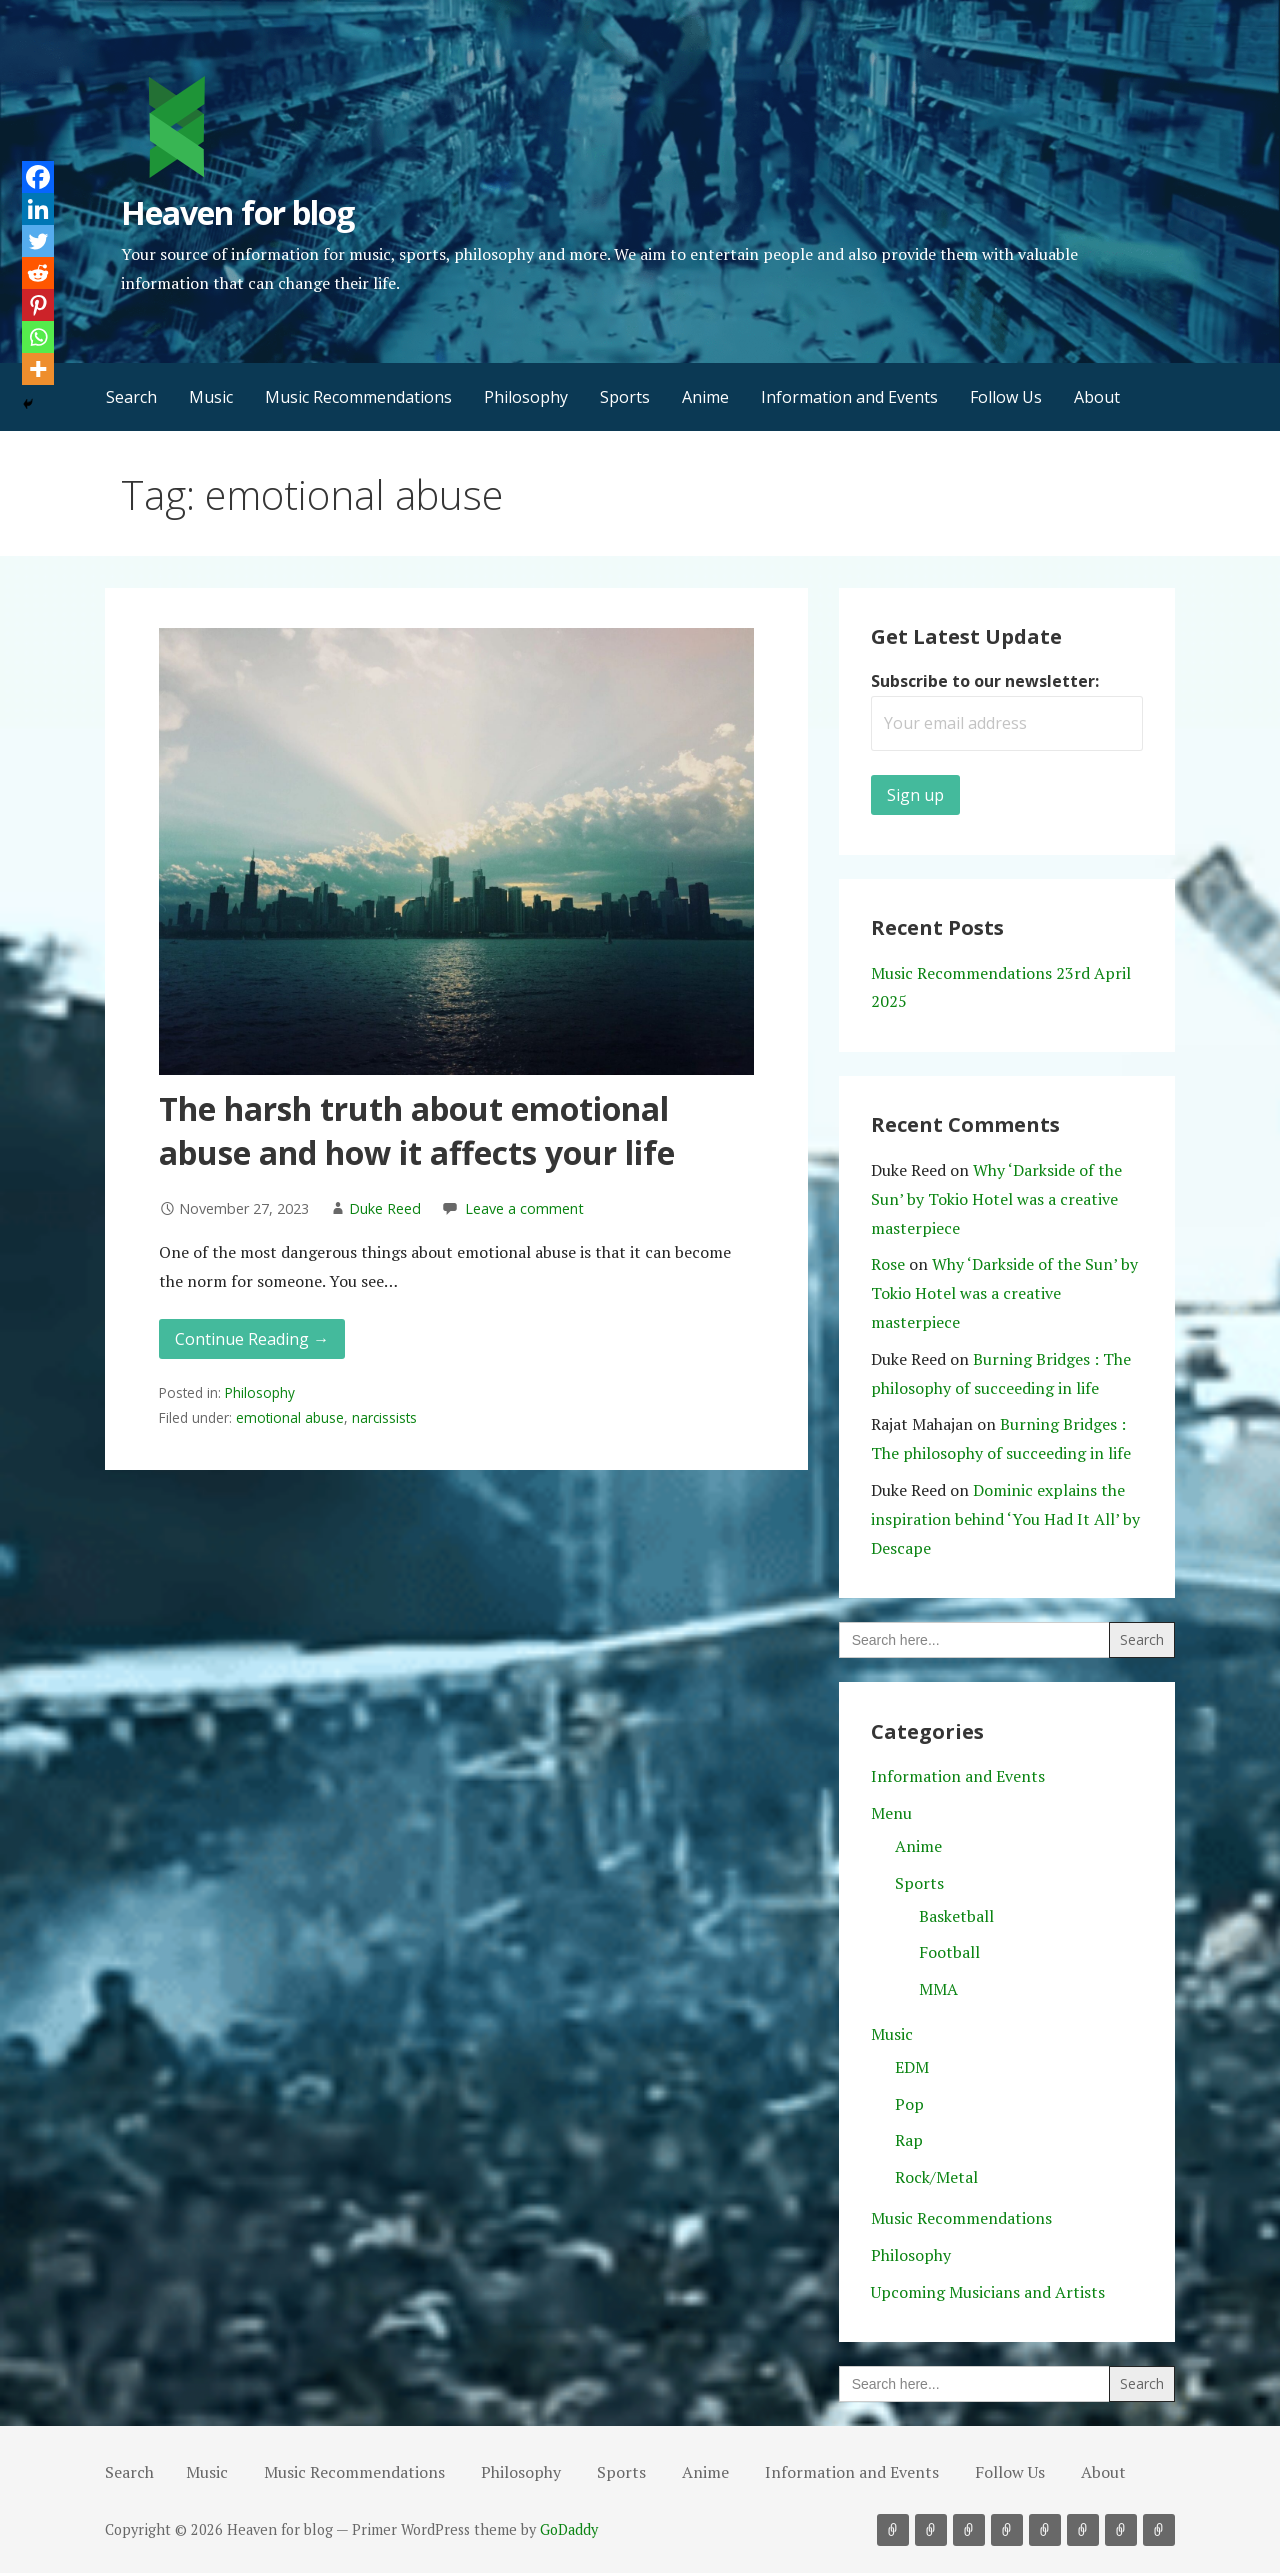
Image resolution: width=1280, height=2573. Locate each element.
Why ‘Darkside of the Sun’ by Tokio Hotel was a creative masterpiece (996, 1199)
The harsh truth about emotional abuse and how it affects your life (417, 1131)
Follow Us (1006, 397)
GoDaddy (569, 2529)
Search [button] (131, 397)
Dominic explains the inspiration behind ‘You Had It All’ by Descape (1005, 1519)
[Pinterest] (38, 305)
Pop (909, 2104)
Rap (909, 2140)
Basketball (956, 1916)
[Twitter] (38, 241)
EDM (912, 2067)
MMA (938, 1989)
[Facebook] (38, 177)
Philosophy (526, 397)
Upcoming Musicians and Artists (988, 2292)
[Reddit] (38, 273)
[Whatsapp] (38, 337)
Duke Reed (385, 1208)
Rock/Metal (936, 2177)
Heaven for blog (237, 212)
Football (949, 1952)
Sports (625, 397)
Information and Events (849, 397)
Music (211, 397)
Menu (891, 1813)
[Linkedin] (38, 209)
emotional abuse (290, 1417)
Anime (705, 397)
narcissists (384, 1417)
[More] (38, 369)
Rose (888, 1264)
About (1097, 397)
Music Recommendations (358, 397)
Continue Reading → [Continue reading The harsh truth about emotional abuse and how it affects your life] (252, 1339)
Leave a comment (524, 1208)
